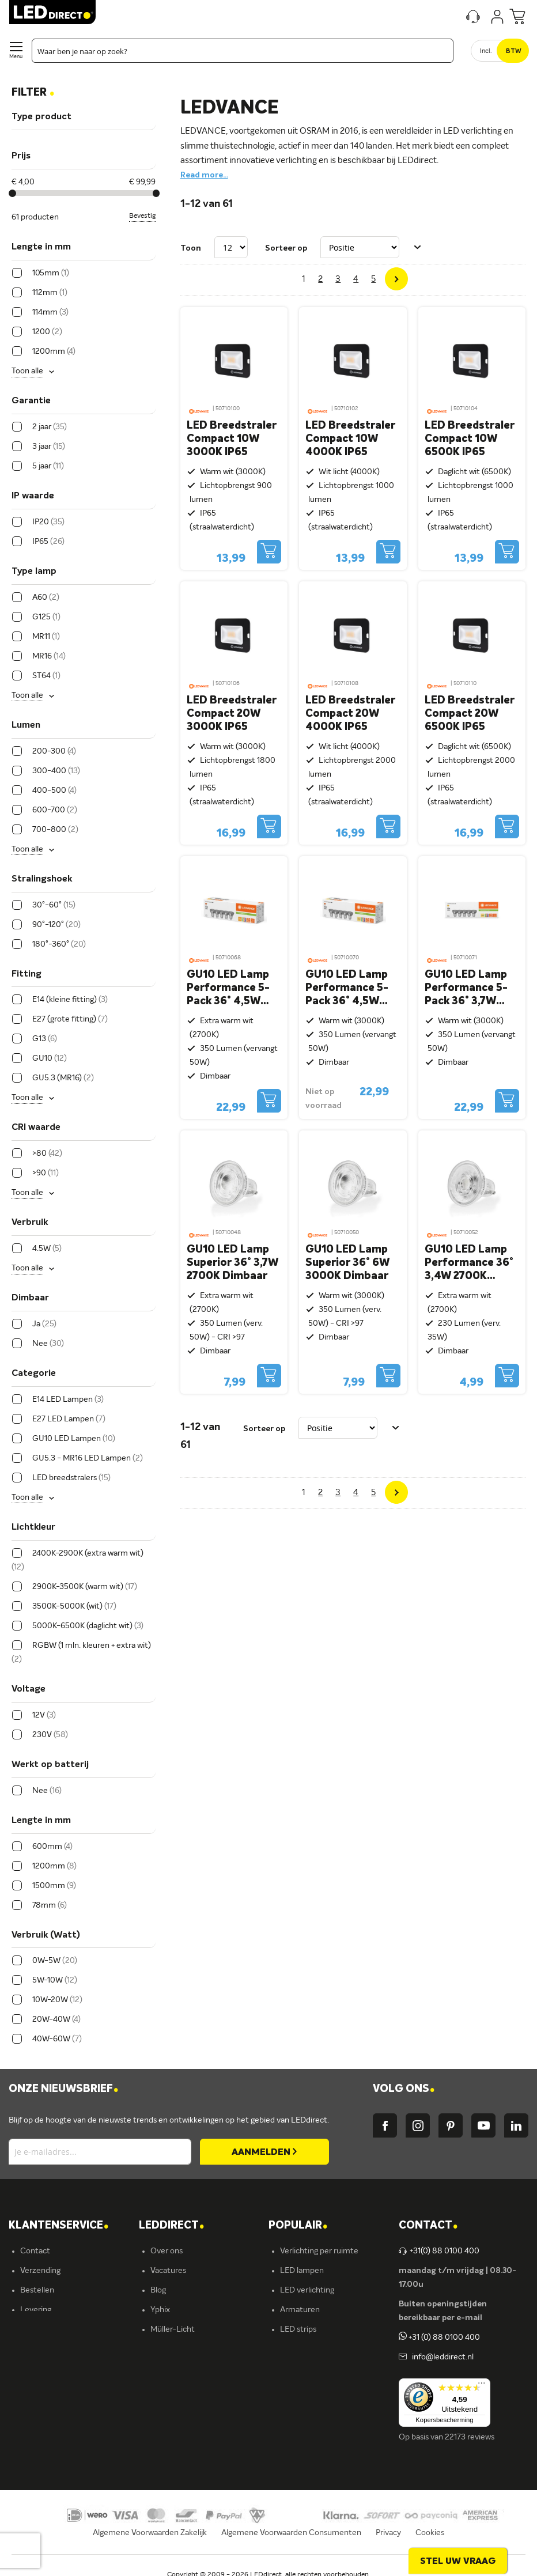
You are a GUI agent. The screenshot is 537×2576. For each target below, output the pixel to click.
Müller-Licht (172, 2329)
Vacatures (168, 2271)
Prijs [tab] (21, 156)
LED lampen (302, 2271)
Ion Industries (174, 2408)
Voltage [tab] (29, 1689)
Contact (35, 2251)
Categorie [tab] (34, 1373)
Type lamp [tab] (34, 571)
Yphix (160, 2310)
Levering (35, 2310)
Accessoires (301, 2388)
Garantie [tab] (31, 401)
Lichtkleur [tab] (33, 1527)
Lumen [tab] (26, 725)
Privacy (388, 2533)
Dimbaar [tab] (30, 1298)
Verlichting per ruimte (319, 2251)
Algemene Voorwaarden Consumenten (291, 2533)
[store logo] (52, 12)
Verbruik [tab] (30, 1222)
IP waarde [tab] (33, 496)
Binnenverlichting (311, 2349)
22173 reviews (469, 2437)
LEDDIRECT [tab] (171, 2226)
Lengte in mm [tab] (41, 247)
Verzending (40, 2271)
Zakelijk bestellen (51, 2408)
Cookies (429, 2533)
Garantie (36, 2329)
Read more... (204, 175)
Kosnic (161, 2369)
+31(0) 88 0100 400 (439, 2251)
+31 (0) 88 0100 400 (439, 2337)
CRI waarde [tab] (36, 1127)
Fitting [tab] (26, 974)
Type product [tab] (41, 117)
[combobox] (242, 51)
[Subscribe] (264, 2152)
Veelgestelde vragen (56, 2388)
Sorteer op (286, 248)
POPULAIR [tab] (297, 2226)
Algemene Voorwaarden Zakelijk (150, 2533)
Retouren (37, 2349)
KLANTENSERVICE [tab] (58, 2226)
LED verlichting (307, 2290)
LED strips (298, 2329)
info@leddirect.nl (441, 2357)
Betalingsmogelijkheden (63, 2369)
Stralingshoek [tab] (42, 879)
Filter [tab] (33, 93)
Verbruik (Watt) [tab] (46, 1935)
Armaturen (300, 2310)
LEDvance (168, 2388)
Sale (287, 2408)
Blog (158, 2290)
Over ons (166, 2251)
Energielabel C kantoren (193, 2427)
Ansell (161, 2349)
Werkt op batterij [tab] (50, 1764)
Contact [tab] (428, 2226)
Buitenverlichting (311, 2369)
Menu (15, 56)
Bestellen (37, 2290)
